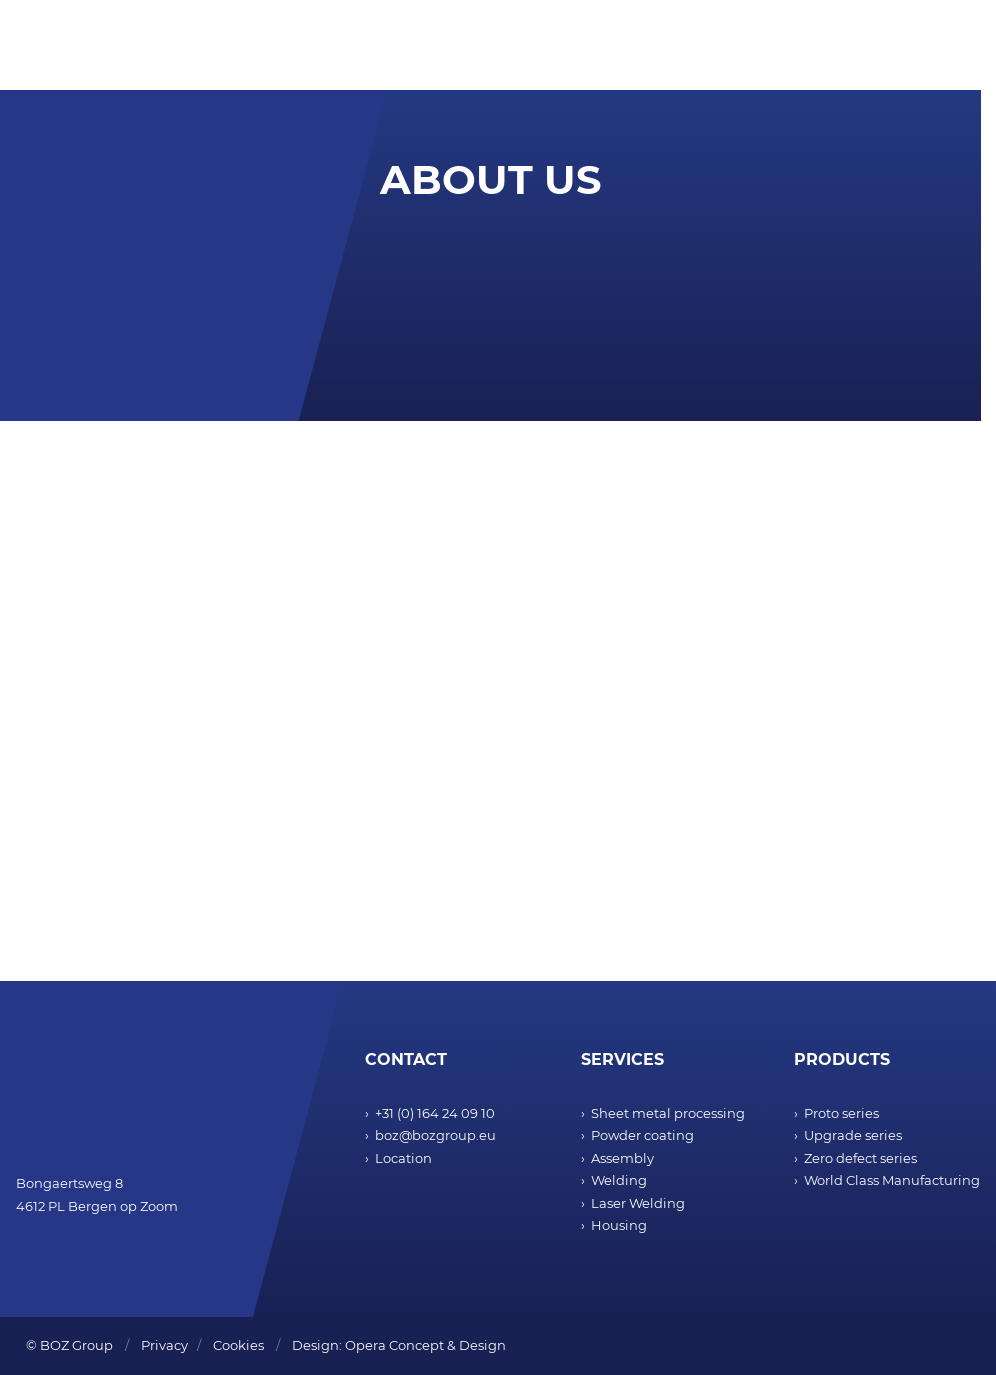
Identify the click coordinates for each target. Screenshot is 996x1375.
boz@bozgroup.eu (435, 1135)
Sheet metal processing (668, 1113)
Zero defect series (860, 1158)
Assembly (622, 1158)
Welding (619, 1180)
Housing (619, 1225)
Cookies (238, 1345)
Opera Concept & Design (425, 1345)
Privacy (164, 1345)
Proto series (841, 1113)
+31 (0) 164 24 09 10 (435, 1113)
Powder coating (642, 1135)
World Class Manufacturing (892, 1180)
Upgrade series (853, 1135)
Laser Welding (638, 1203)
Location (403, 1158)
